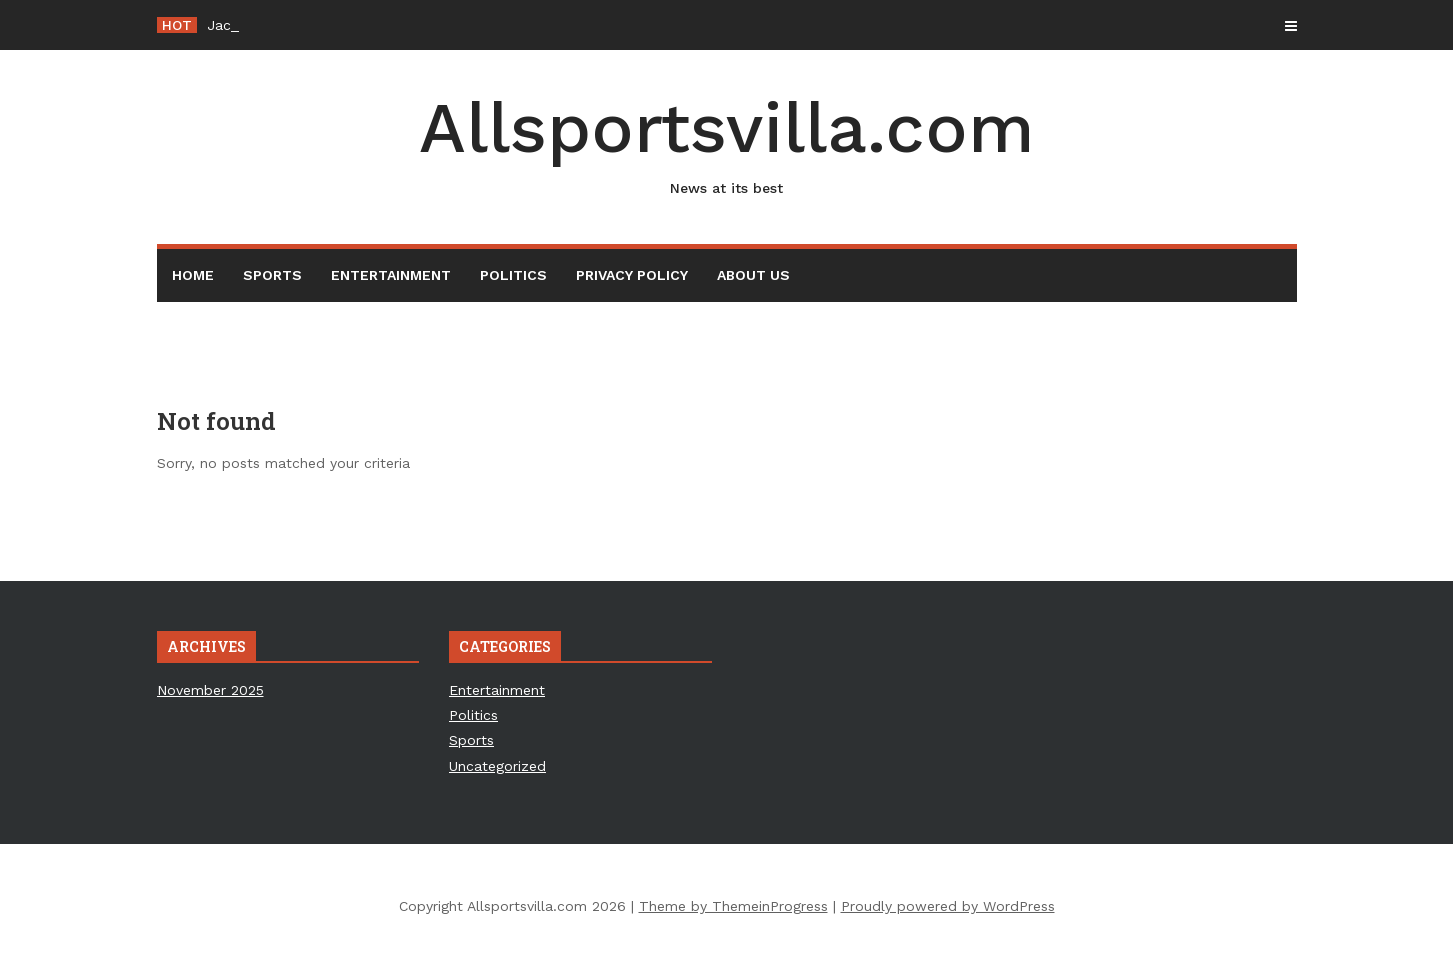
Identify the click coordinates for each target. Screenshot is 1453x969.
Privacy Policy (632, 275)
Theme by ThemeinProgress (733, 906)
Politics (513, 275)
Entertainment (391, 275)
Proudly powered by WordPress (948, 906)
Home (193, 275)
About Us (753, 275)
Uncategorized (497, 766)
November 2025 (210, 690)
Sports (272, 275)
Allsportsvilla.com (727, 143)
